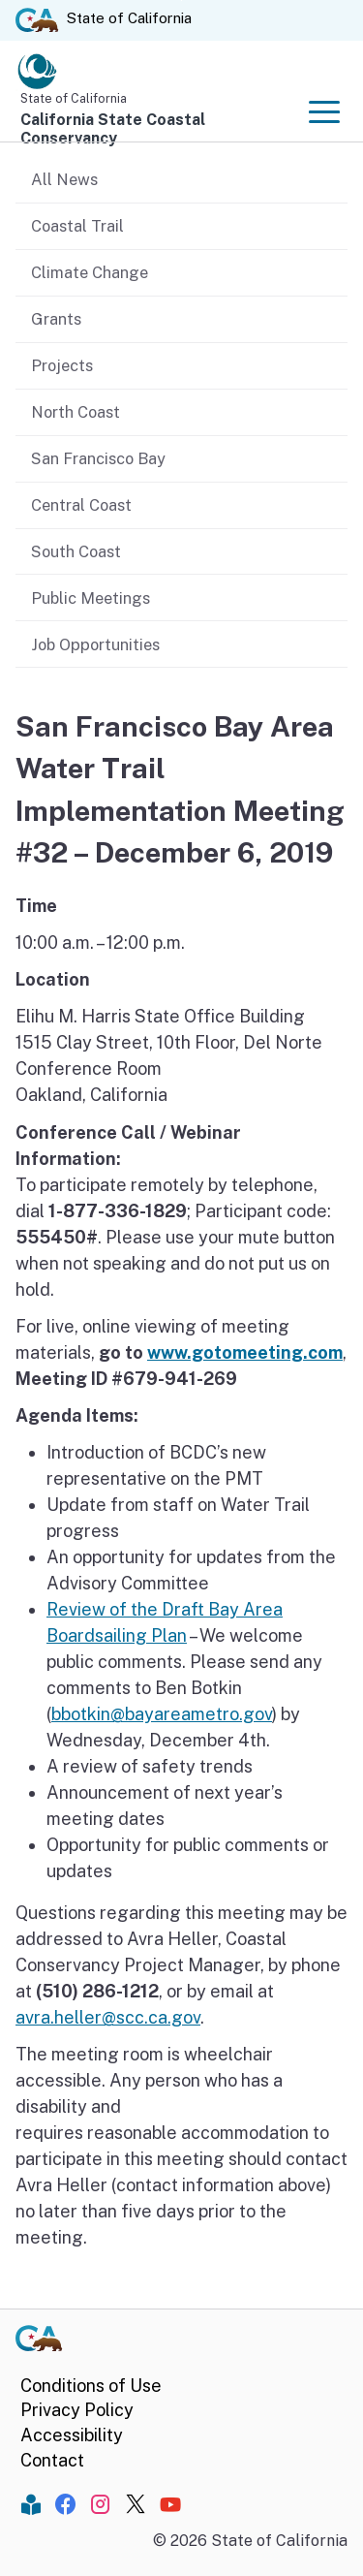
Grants (56, 319)
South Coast (76, 551)
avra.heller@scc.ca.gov (107, 2017)
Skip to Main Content (181, 0)
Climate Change (89, 272)
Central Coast (81, 505)
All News (64, 179)
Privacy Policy (77, 2410)
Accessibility (71, 2435)
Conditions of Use (91, 2385)
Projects (62, 365)
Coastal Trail (77, 226)
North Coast (75, 412)
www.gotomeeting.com (245, 1352)
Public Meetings (90, 598)
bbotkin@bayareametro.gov (161, 1714)
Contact (52, 2460)
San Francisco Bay (98, 458)
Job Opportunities (95, 644)
